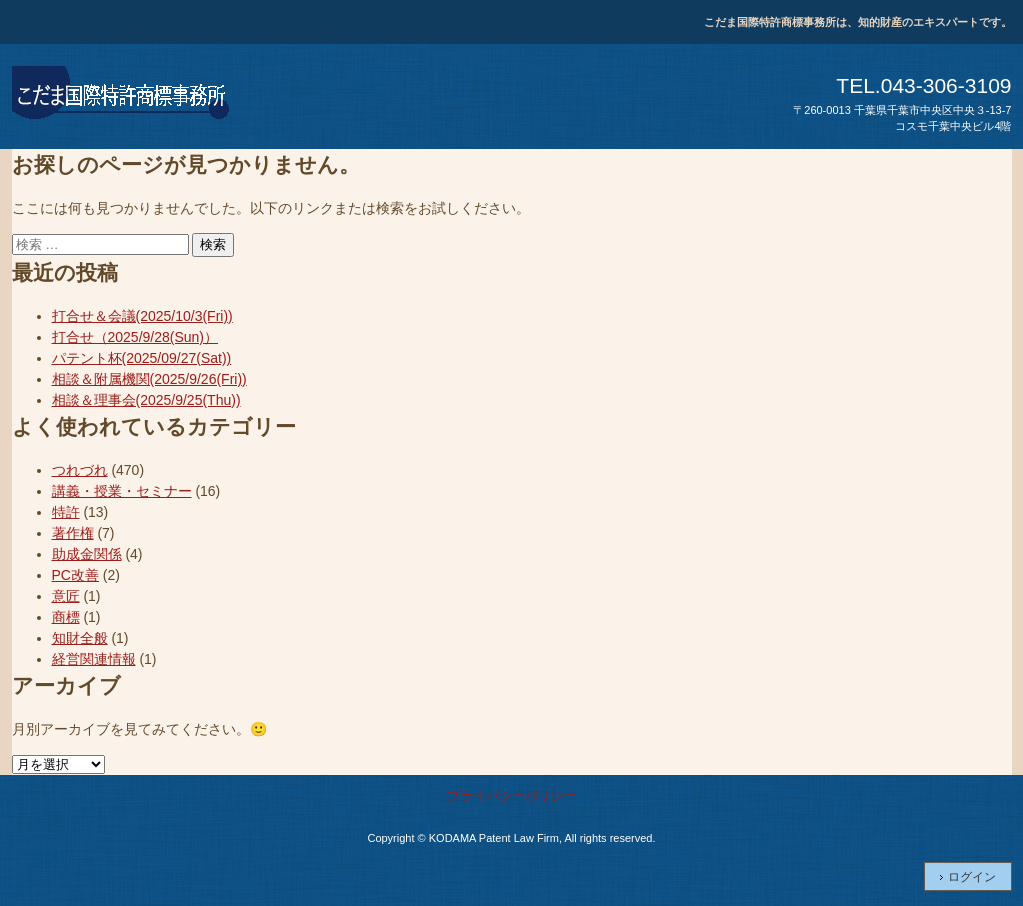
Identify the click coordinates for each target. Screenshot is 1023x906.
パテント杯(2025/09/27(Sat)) (142, 358)
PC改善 (75, 575)
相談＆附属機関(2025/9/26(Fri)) (149, 379)
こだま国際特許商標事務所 (122, 96)
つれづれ (80, 470)
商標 (66, 617)
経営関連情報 (94, 659)
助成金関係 (87, 554)
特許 (66, 512)
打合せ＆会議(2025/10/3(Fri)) (142, 316)
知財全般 (80, 638)
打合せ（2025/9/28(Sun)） (135, 337)
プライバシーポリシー (512, 795)
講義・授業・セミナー (122, 491)
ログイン (972, 877)
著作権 (73, 533)
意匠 (66, 596)
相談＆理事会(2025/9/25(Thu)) (146, 400)
